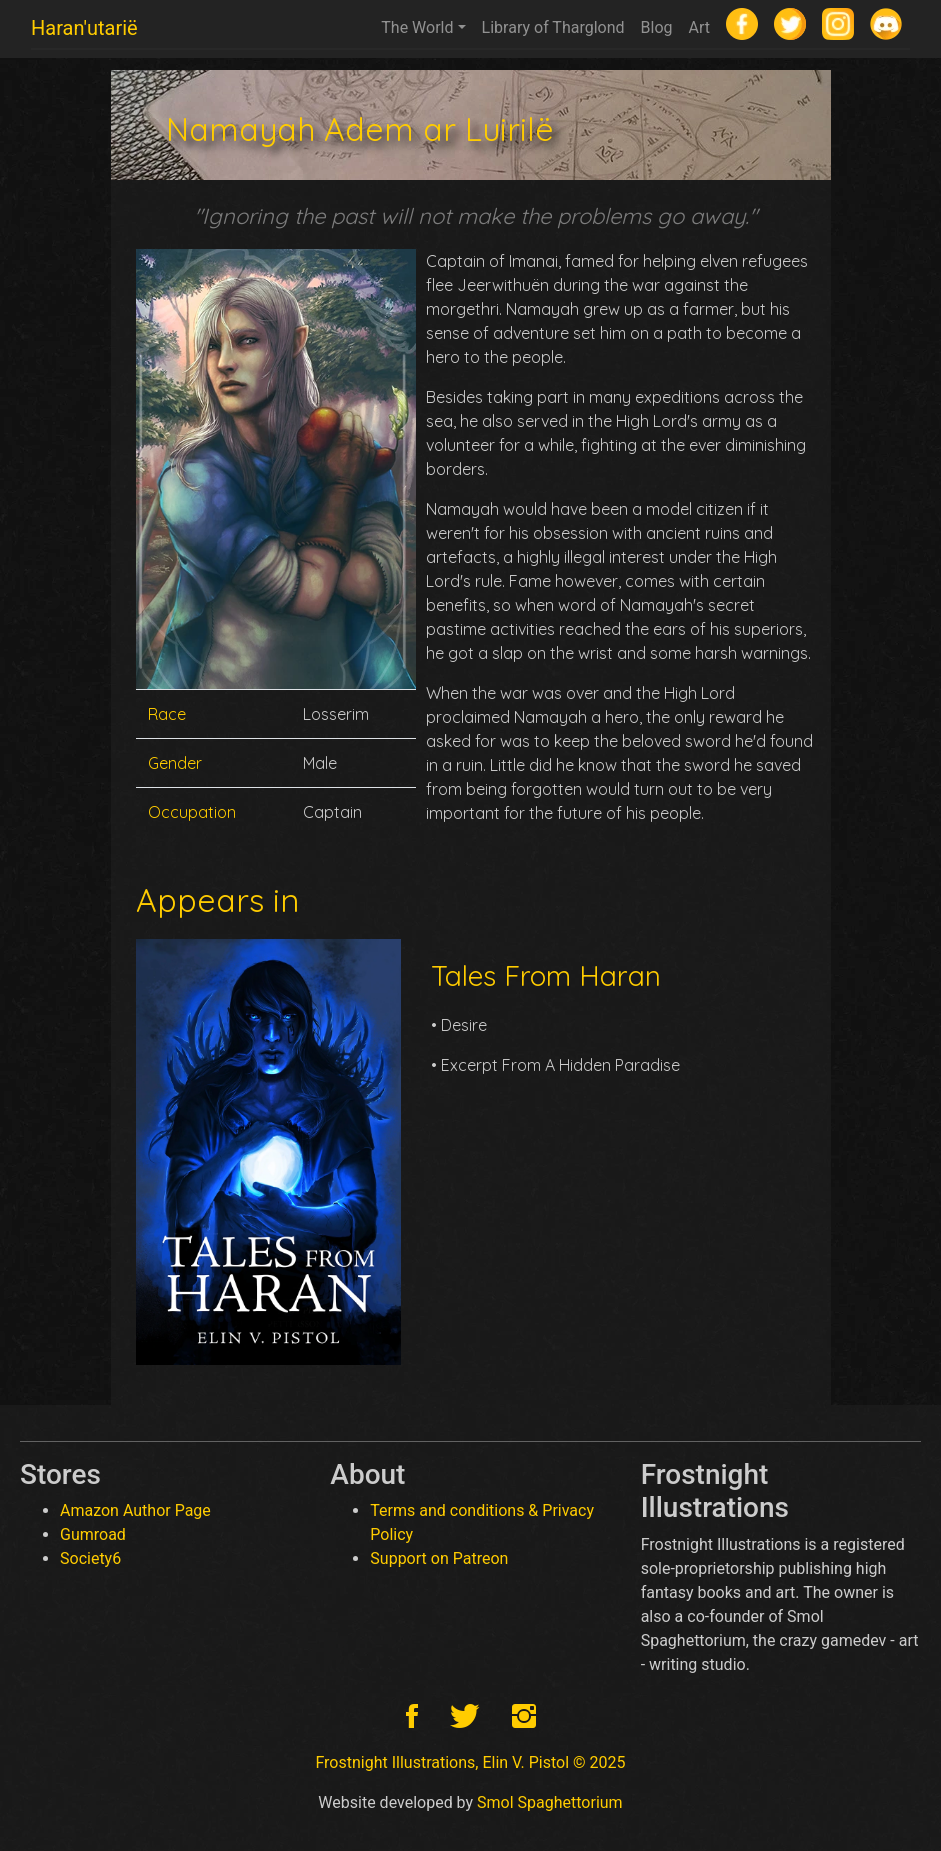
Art (699, 27)
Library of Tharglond (553, 27)
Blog (657, 27)
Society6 (90, 1558)
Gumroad (93, 1534)
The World (417, 27)
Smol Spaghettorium (550, 1802)
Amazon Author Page (135, 1510)
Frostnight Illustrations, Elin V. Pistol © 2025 (470, 1762)
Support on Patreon (439, 1558)
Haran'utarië (84, 28)
